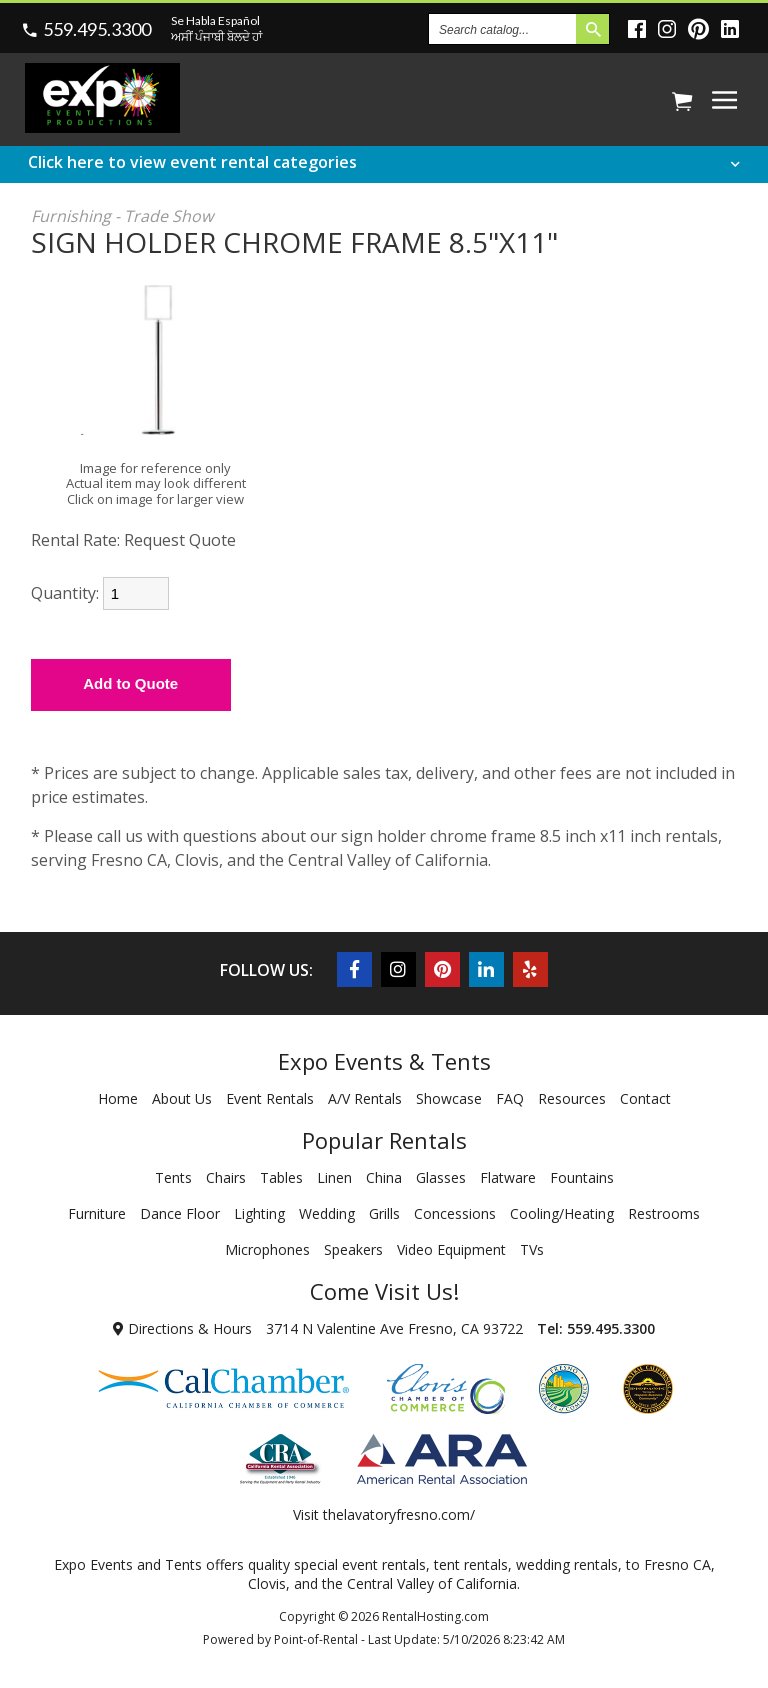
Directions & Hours (182, 1328)
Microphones (267, 1249)
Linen (334, 1177)
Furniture (97, 1213)
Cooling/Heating (562, 1213)
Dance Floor (180, 1213)
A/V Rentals (365, 1098)
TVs (532, 1249)
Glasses (441, 1177)
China (384, 1177)
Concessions (455, 1213)
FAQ (510, 1098)
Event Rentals (270, 1098)
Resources (572, 1098)
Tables (281, 1177)
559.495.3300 (97, 29)
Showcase (449, 1098)
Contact (645, 1098)
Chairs (226, 1177)
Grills (384, 1213)
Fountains (582, 1177)
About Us (182, 1098)
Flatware (508, 1177)
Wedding (327, 1213)
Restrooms (664, 1213)
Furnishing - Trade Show (122, 216)
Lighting (259, 1213)
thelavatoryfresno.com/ (399, 1514)
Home (118, 1098)
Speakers (353, 1249)
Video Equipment (451, 1249)
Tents (173, 1177)
